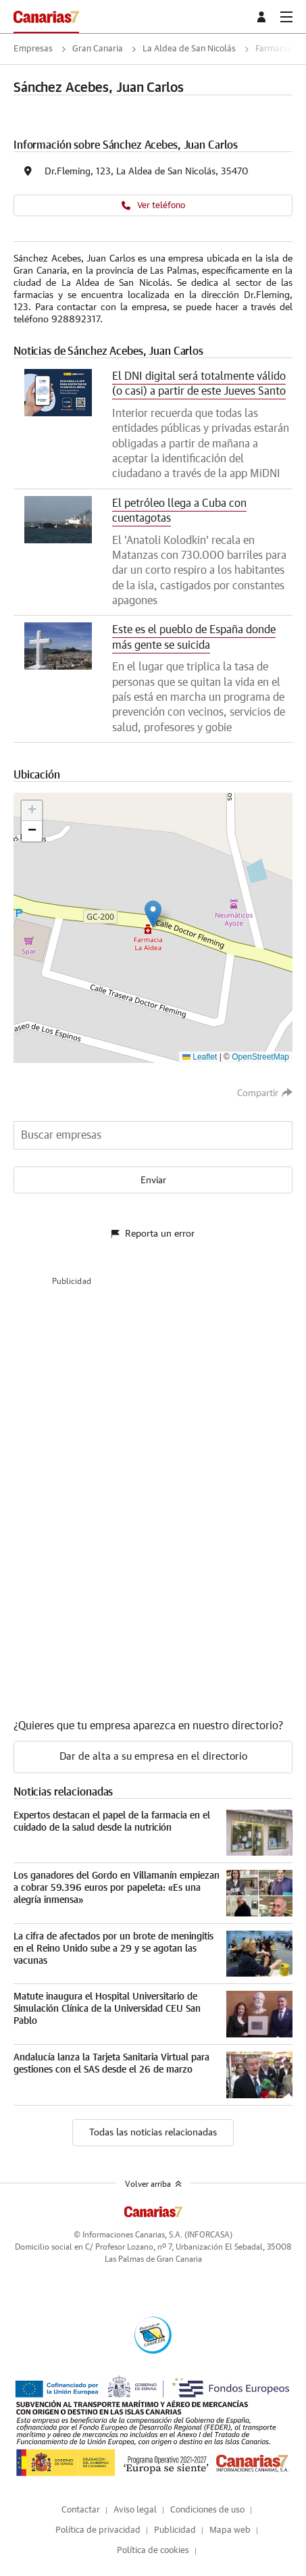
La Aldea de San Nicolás (189, 49)
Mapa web (230, 2530)
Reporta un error (153, 1234)
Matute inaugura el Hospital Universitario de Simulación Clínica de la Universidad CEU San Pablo (107, 2009)
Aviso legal (135, 2510)
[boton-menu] (286, 16)
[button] (153, 914)
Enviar (153, 1180)
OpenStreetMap (260, 1057)
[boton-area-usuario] (263, 17)
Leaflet (199, 1057)
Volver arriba (153, 2184)
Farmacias (275, 49)
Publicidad (175, 2530)
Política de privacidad (98, 2530)
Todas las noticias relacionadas (153, 2132)
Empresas (33, 49)
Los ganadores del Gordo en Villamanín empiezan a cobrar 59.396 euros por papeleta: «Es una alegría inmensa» (117, 1888)
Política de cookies (153, 2550)
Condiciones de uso (207, 2510)
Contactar (80, 2510)
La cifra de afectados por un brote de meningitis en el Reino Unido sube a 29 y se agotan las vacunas (113, 1949)
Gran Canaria (97, 49)
